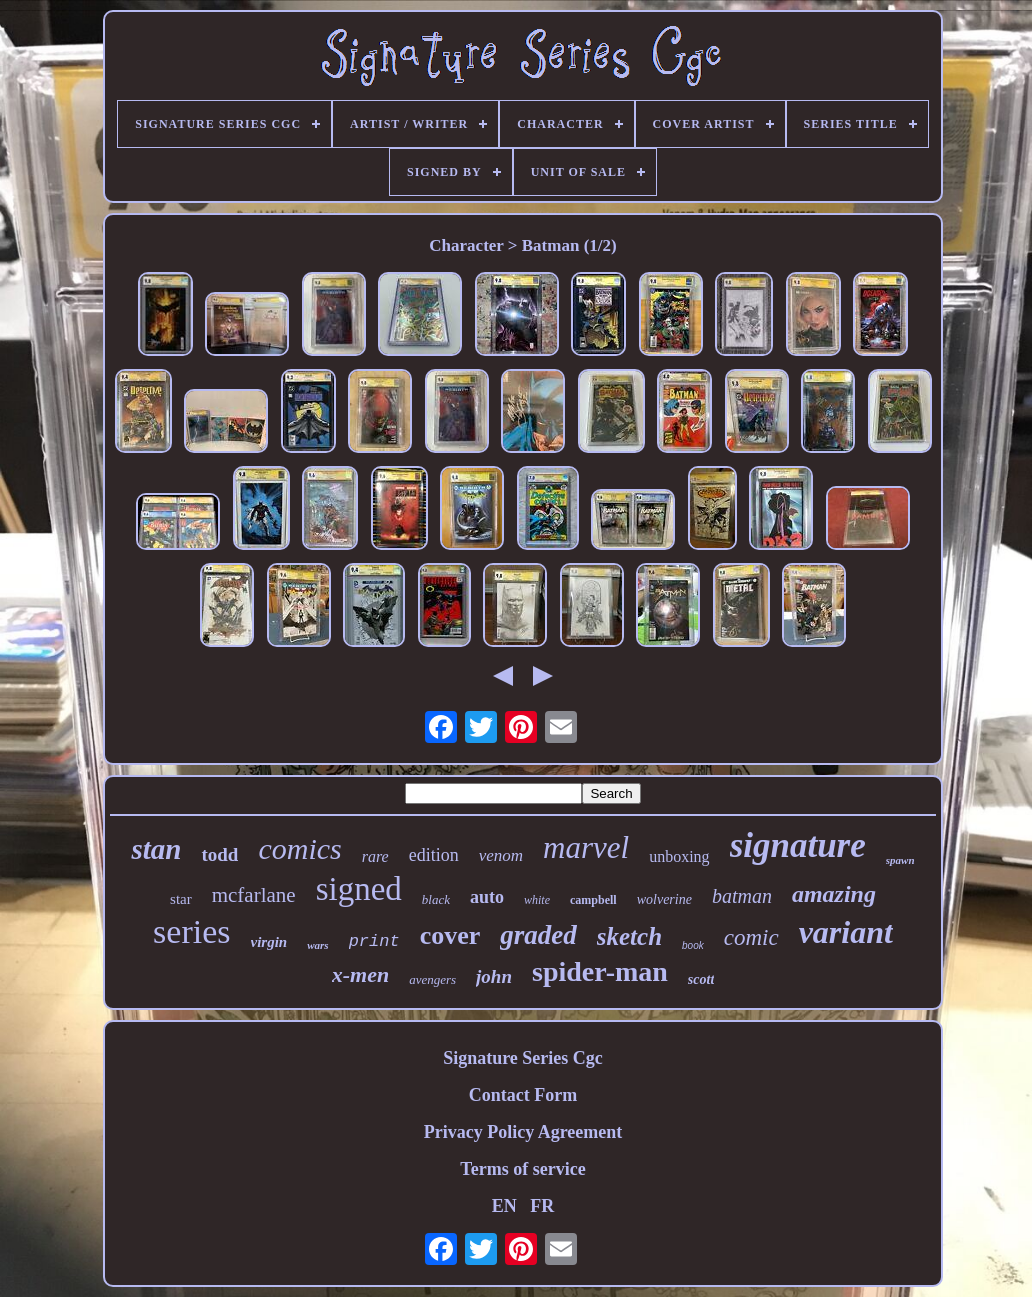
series (191, 931)
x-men (360, 974)
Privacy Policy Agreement (523, 1132)
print (374, 941)
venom (501, 855)
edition (434, 855)
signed (359, 889)
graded (538, 935)
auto (487, 897)
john (494, 976)
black (436, 899)
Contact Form (523, 1095)
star (181, 899)
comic (751, 937)
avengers (432, 979)
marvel (586, 847)
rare (375, 856)
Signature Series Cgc (523, 1058)
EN (504, 1206)
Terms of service (522, 1169)
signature (798, 845)
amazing (834, 894)
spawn (900, 860)
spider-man (600, 971)
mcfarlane (254, 895)
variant (846, 932)
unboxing (679, 856)
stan (156, 849)
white (537, 900)
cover (450, 935)
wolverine (664, 899)
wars (317, 945)
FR (542, 1206)
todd (219, 854)
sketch (629, 936)
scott (701, 979)
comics (299, 848)
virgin (269, 942)
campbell (593, 900)
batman (742, 896)
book (693, 945)
